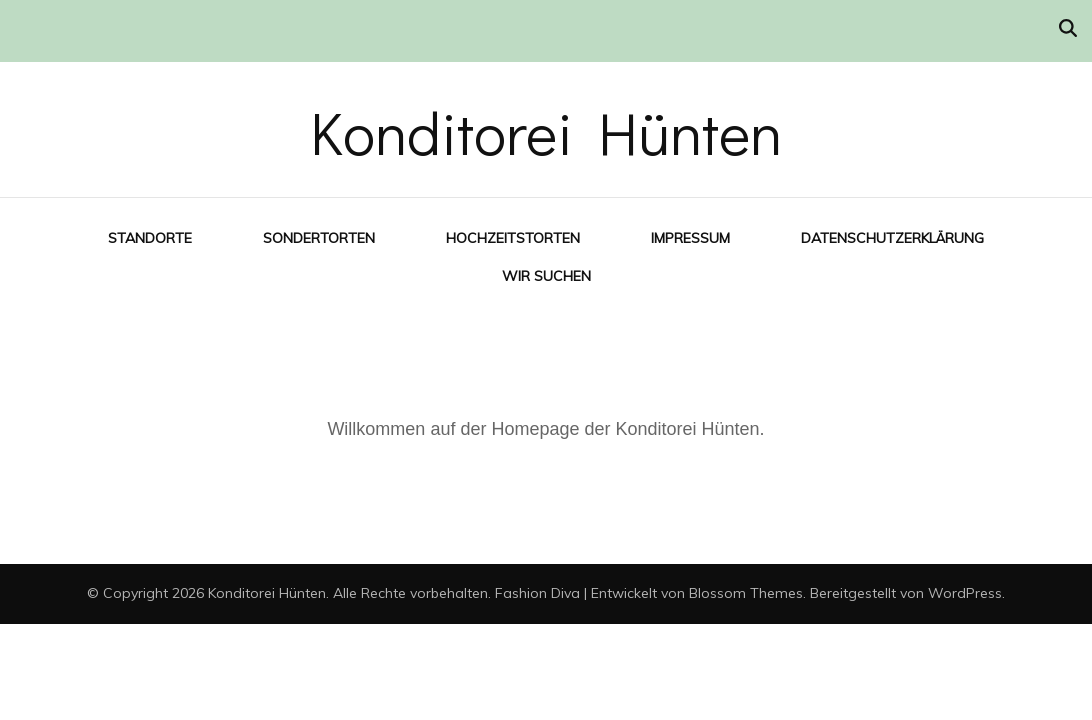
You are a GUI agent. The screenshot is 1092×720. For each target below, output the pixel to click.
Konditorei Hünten (546, 131)
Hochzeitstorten (513, 238)
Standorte (150, 238)
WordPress (965, 593)
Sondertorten (319, 238)
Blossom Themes (746, 593)
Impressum (690, 238)
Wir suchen (546, 276)
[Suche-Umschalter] (1068, 28)
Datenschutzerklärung (892, 238)
